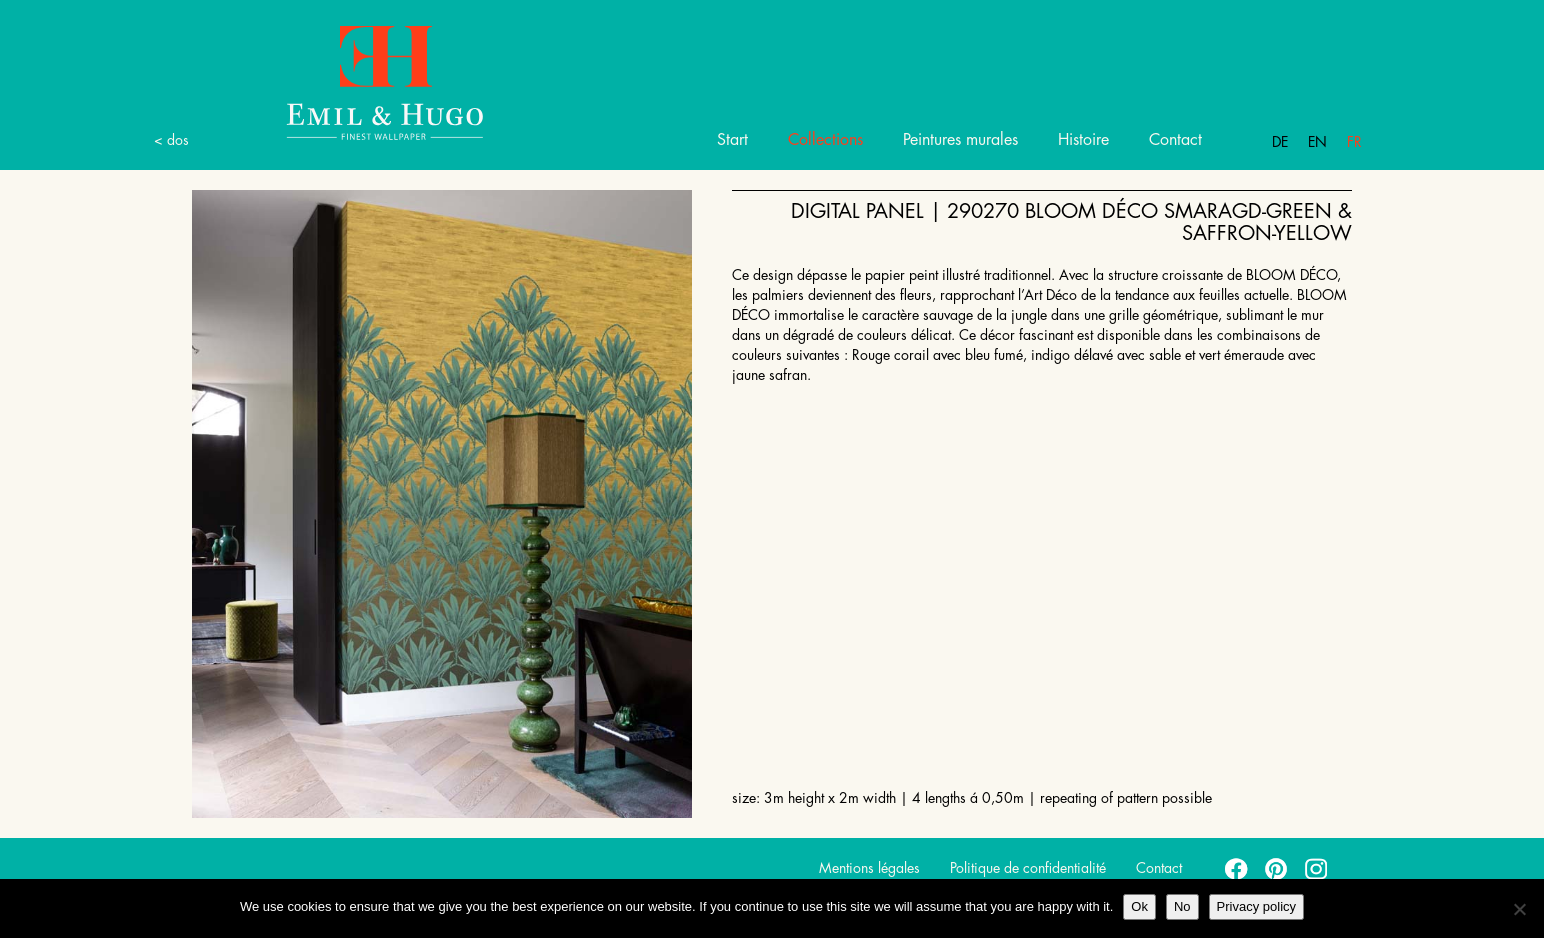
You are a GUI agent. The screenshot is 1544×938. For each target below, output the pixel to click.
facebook (1237, 868)
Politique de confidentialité (1028, 868)
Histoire (1083, 140)
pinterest (1277, 868)
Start (732, 140)
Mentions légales (869, 868)
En (1317, 142)
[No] (1519, 909)
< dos (171, 140)
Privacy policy (1256, 906)
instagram (1317, 868)
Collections (825, 140)
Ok (1139, 906)
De (1280, 142)
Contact (1175, 140)
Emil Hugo (362, 81)
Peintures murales (960, 140)
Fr (1354, 142)
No (1182, 906)
